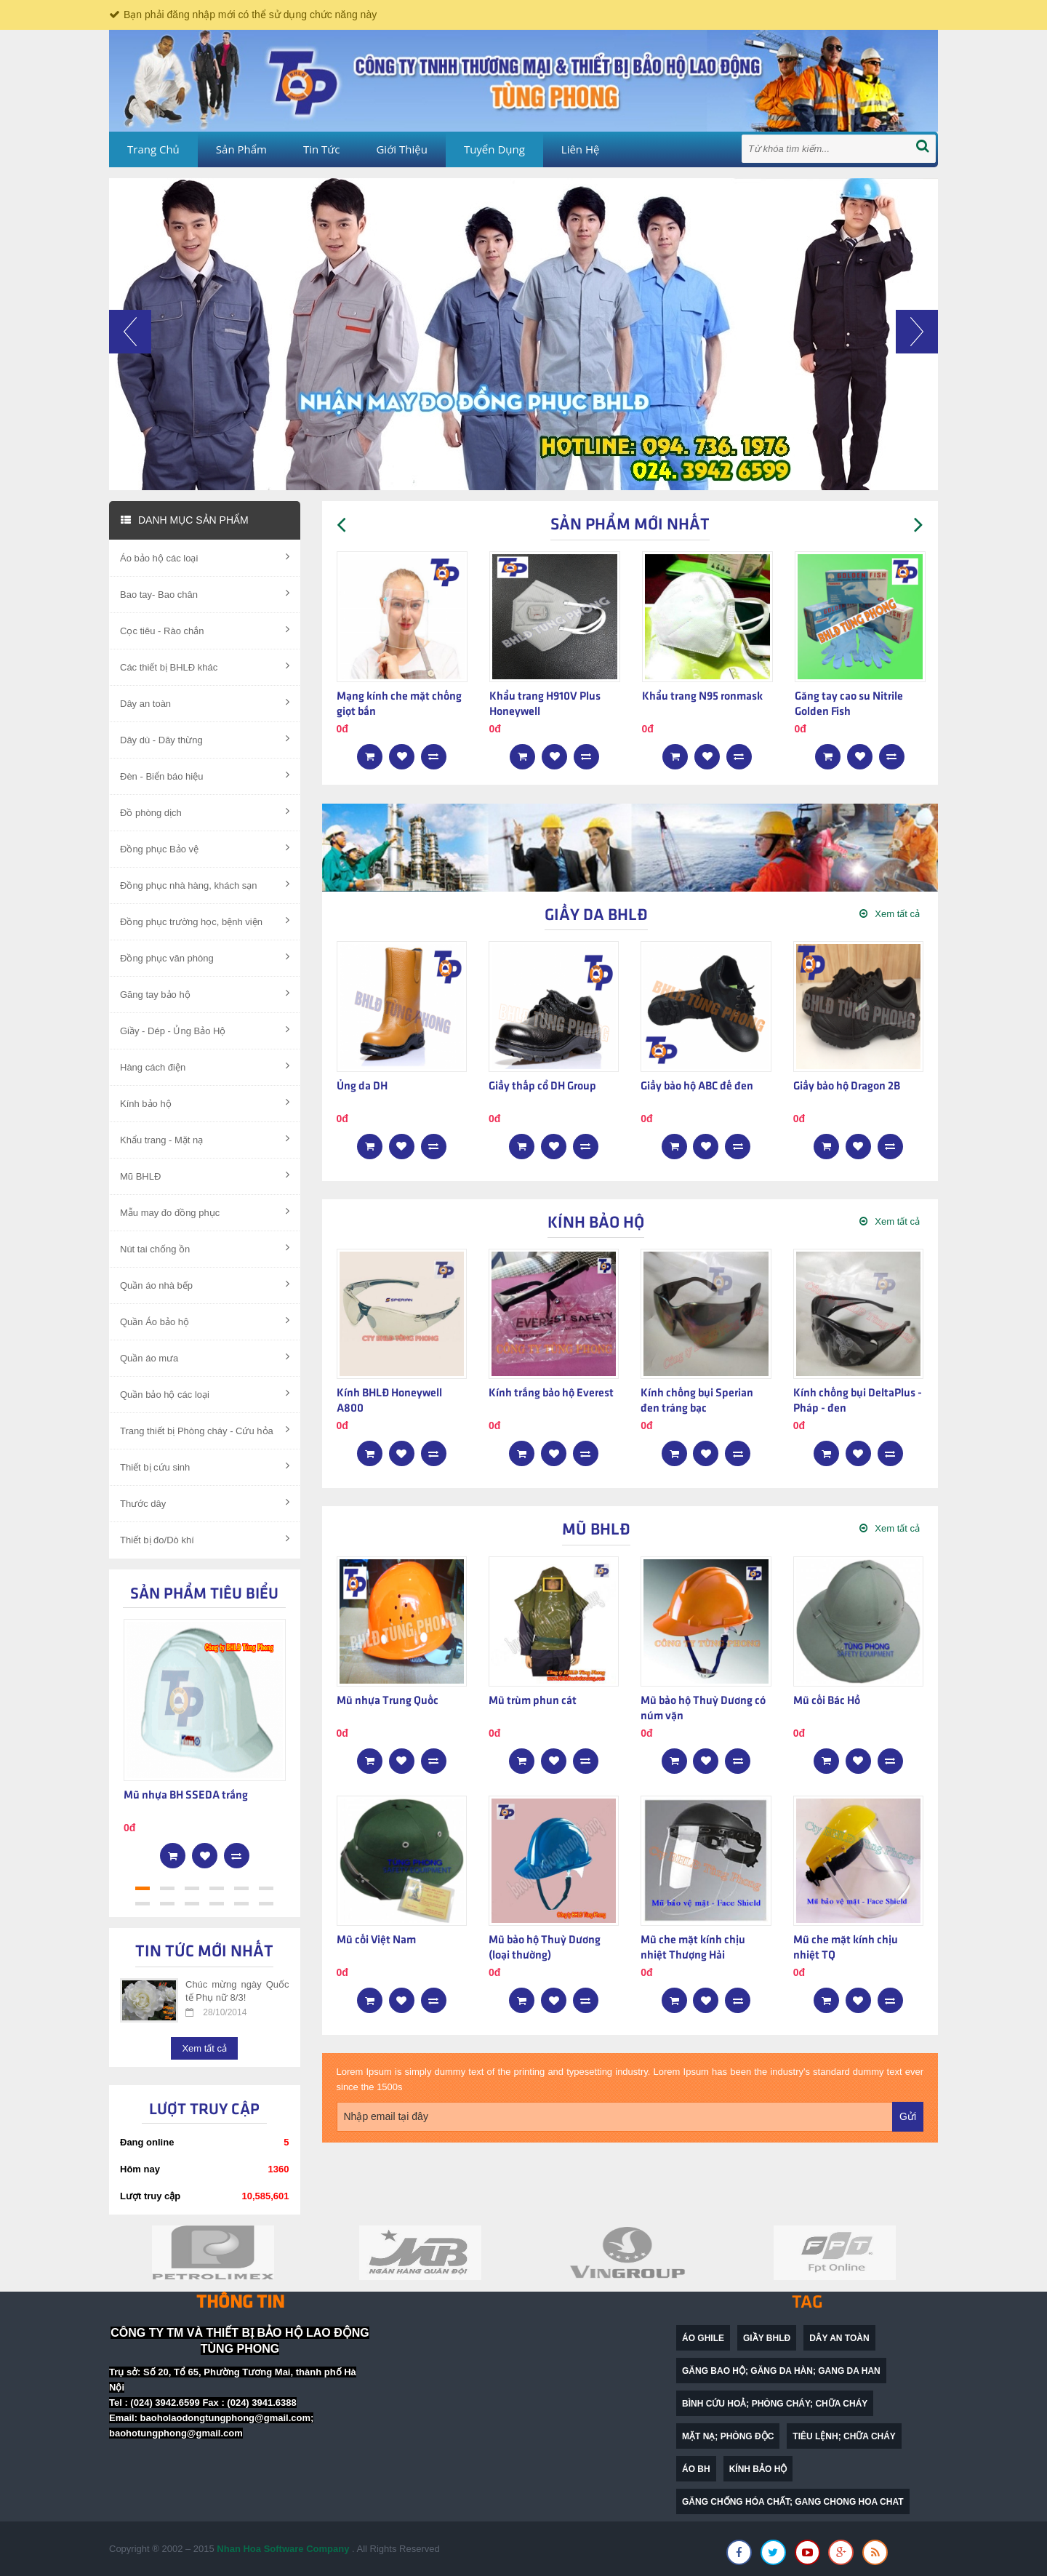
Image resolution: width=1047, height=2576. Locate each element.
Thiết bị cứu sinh (204, 1466)
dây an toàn (839, 2338)
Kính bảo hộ (204, 1102)
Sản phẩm (241, 149)
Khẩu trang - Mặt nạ (204, 1138)
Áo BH (696, 2469)
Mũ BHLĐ (204, 1175)
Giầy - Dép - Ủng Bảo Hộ (204, 1029)
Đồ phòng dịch (204, 811)
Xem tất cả (204, 2048)
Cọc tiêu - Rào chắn (204, 629)
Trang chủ (153, 149)
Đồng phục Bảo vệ (204, 848)
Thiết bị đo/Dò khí (204, 1538)
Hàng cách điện (204, 1066)
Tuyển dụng (494, 149)
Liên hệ (580, 149)
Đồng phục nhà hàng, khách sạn (204, 884)
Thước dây (204, 1502)
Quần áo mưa (204, 1357)
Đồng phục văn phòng (204, 957)
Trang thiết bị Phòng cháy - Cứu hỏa (204, 1429)
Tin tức (321, 149)
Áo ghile (703, 2338)
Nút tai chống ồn (204, 1248)
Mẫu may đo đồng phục (204, 1211)
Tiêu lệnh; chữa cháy (844, 2436)
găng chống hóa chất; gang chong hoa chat (793, 2502)
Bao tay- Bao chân (204, 593)
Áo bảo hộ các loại (204, 557)
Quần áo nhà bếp (204, 1284)
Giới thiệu (401, 149)
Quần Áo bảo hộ (204, 1320)
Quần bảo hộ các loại (204, 1393)
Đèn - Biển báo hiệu (204, 775)
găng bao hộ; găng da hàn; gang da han (781, 2371)
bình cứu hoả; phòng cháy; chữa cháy (774, 2404)
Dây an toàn (204, 702)
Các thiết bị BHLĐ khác (204, 666)
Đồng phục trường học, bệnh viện (204, 920)
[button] (130, 400)
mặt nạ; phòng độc (728, 2436)
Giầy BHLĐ (766, 2338)
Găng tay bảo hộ (204, 993)
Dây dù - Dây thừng (204, 738)
